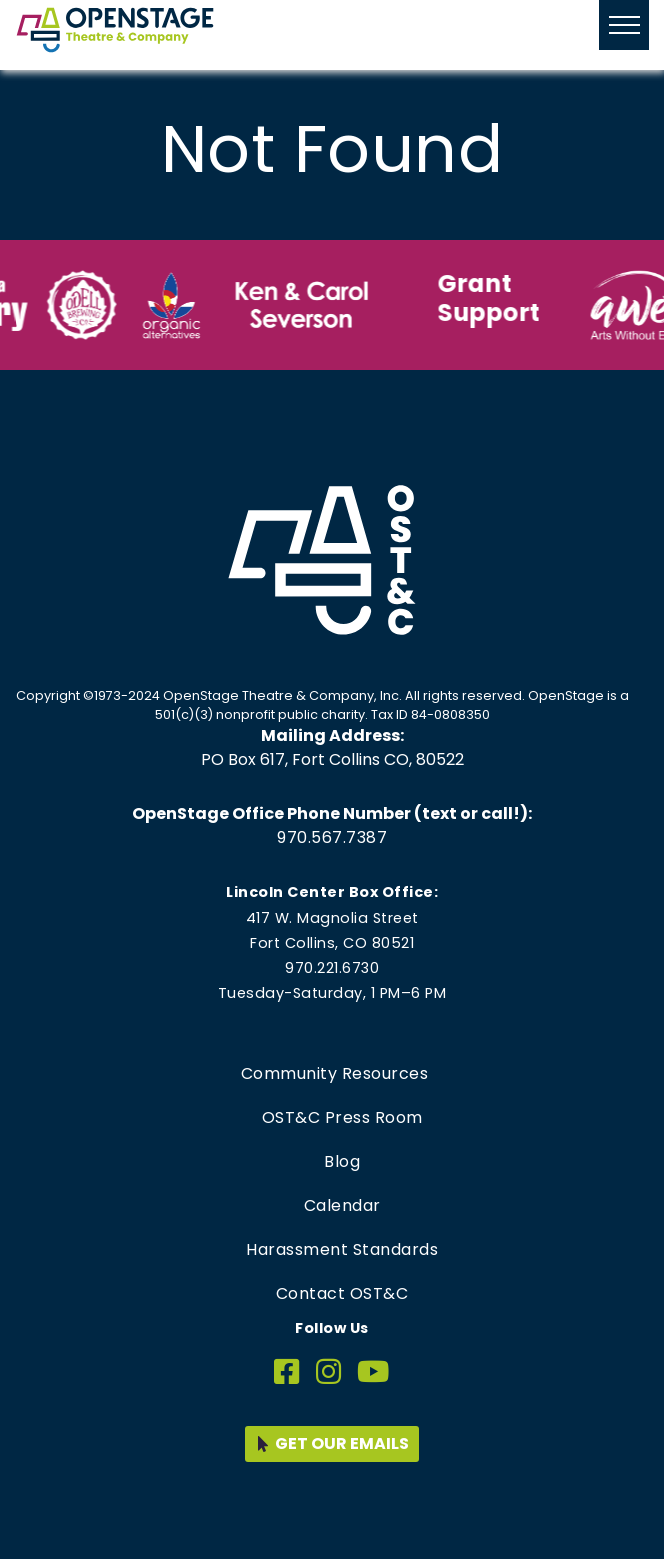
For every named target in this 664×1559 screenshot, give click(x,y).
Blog (342, 1161)
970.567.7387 (332, 837)
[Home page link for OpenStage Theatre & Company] (115, 30)
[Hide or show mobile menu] (624, 25)
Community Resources (335, 1073)
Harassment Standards (342, 1249)
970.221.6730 (332, 968)
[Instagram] (329, 1372)
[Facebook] (287, 1372)
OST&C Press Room (342, 1117)
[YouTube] (373, 1372)
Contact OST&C (342, 1293)
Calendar (342, 1205)
